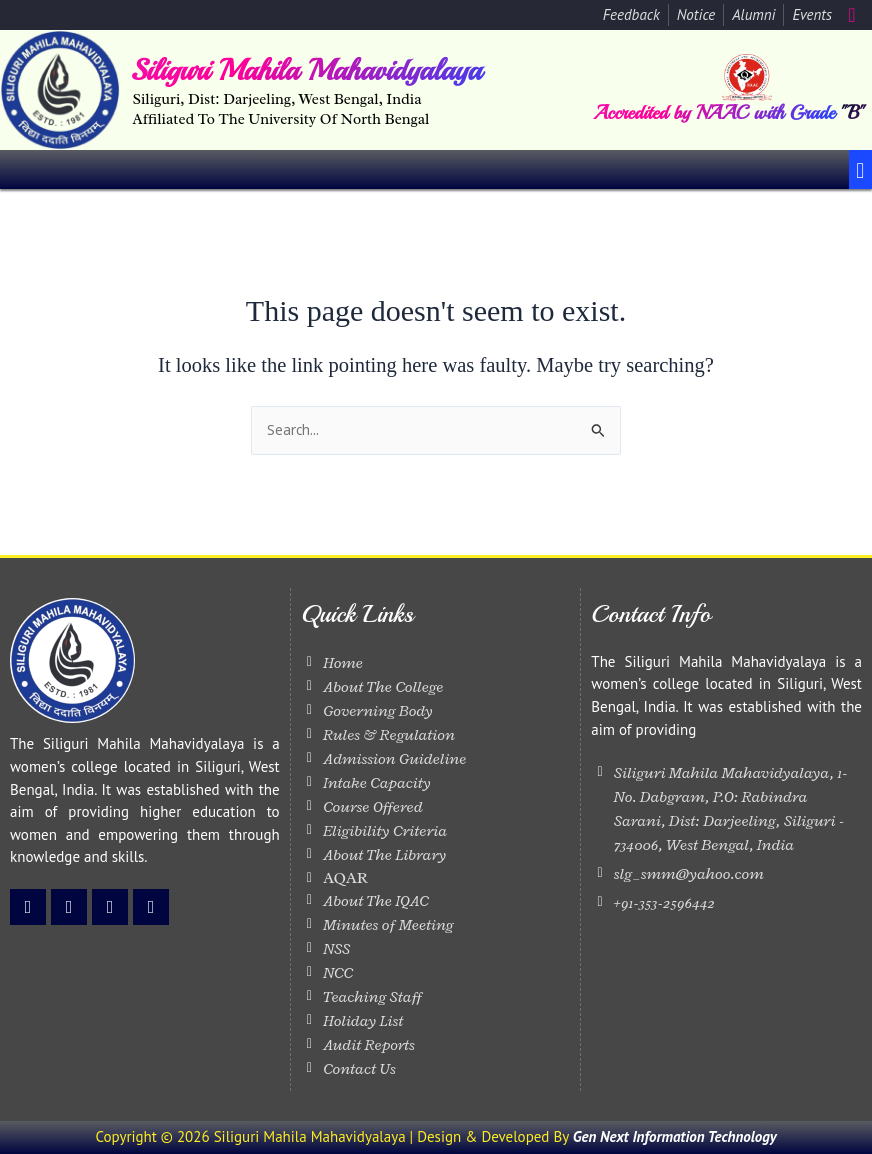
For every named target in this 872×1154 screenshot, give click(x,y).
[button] (860, 169)
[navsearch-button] (852, 15)
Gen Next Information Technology (675, 1136)
